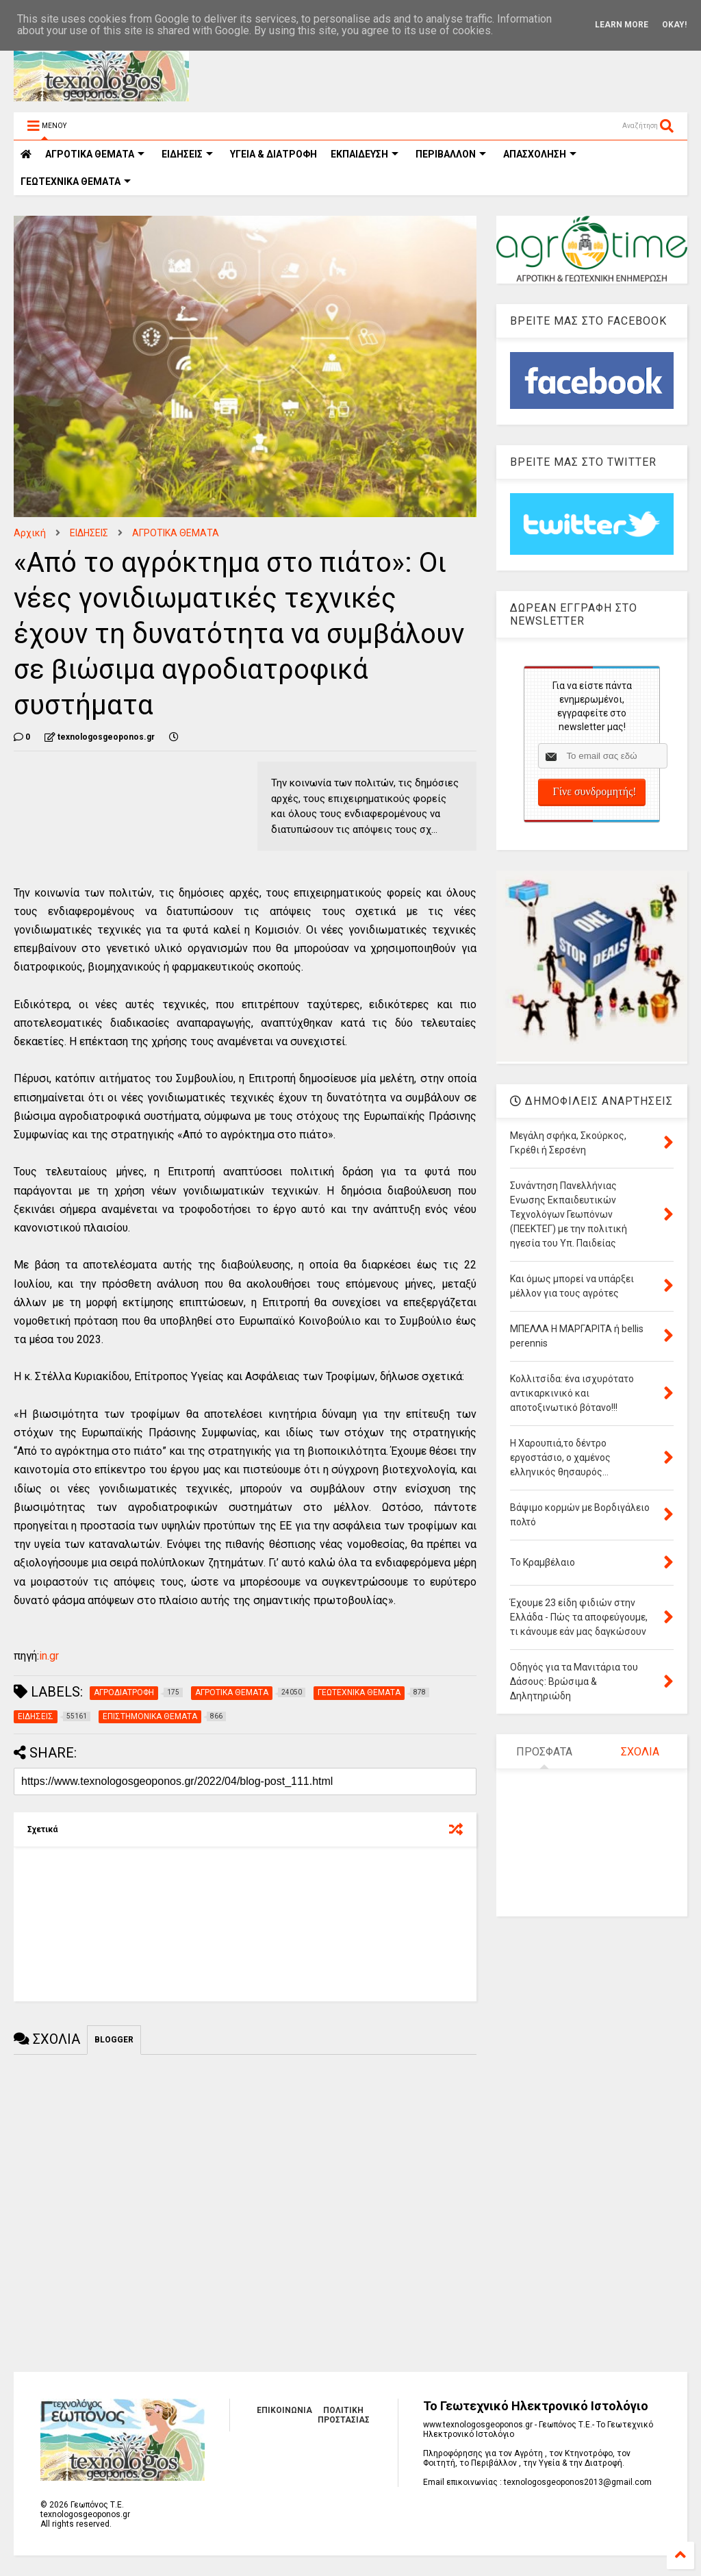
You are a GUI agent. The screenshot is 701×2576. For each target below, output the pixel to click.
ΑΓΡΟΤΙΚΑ (94, 154)
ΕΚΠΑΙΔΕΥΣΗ (364, 154)
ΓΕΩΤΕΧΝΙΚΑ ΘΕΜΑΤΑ (76, 181)
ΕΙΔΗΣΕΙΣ (187, 154)
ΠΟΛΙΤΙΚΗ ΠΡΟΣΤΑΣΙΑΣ (344, 2415)
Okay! (674, 24)
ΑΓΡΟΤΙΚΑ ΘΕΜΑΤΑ (175, 532)
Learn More (621, 24)
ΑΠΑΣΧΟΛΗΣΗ (539, 154)
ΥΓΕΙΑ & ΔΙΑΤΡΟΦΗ (273, 154)
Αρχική (30, 532)
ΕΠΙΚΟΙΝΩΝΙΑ (284, 2410)
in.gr (49, 1655)
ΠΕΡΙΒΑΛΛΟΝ (451, 154)
